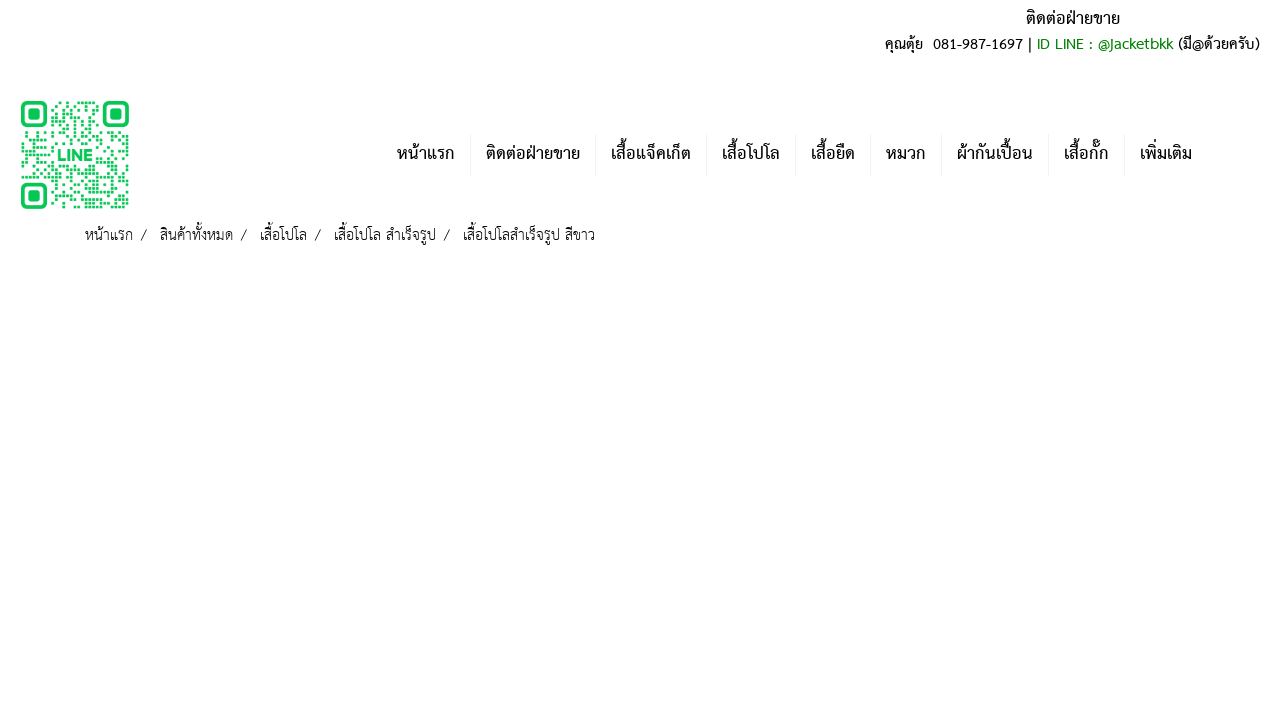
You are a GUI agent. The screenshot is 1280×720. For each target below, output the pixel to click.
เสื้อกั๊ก (1086, 154)
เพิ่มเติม (1166, 154)
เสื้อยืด (833, 154)
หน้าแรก (426, 154)
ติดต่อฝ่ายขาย (533, 154)
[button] (1237, 155)
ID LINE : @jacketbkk (1105, 45)
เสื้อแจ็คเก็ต (651, 154)
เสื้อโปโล (751, 154)
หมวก (906, 154)
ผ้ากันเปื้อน (995, 154)
